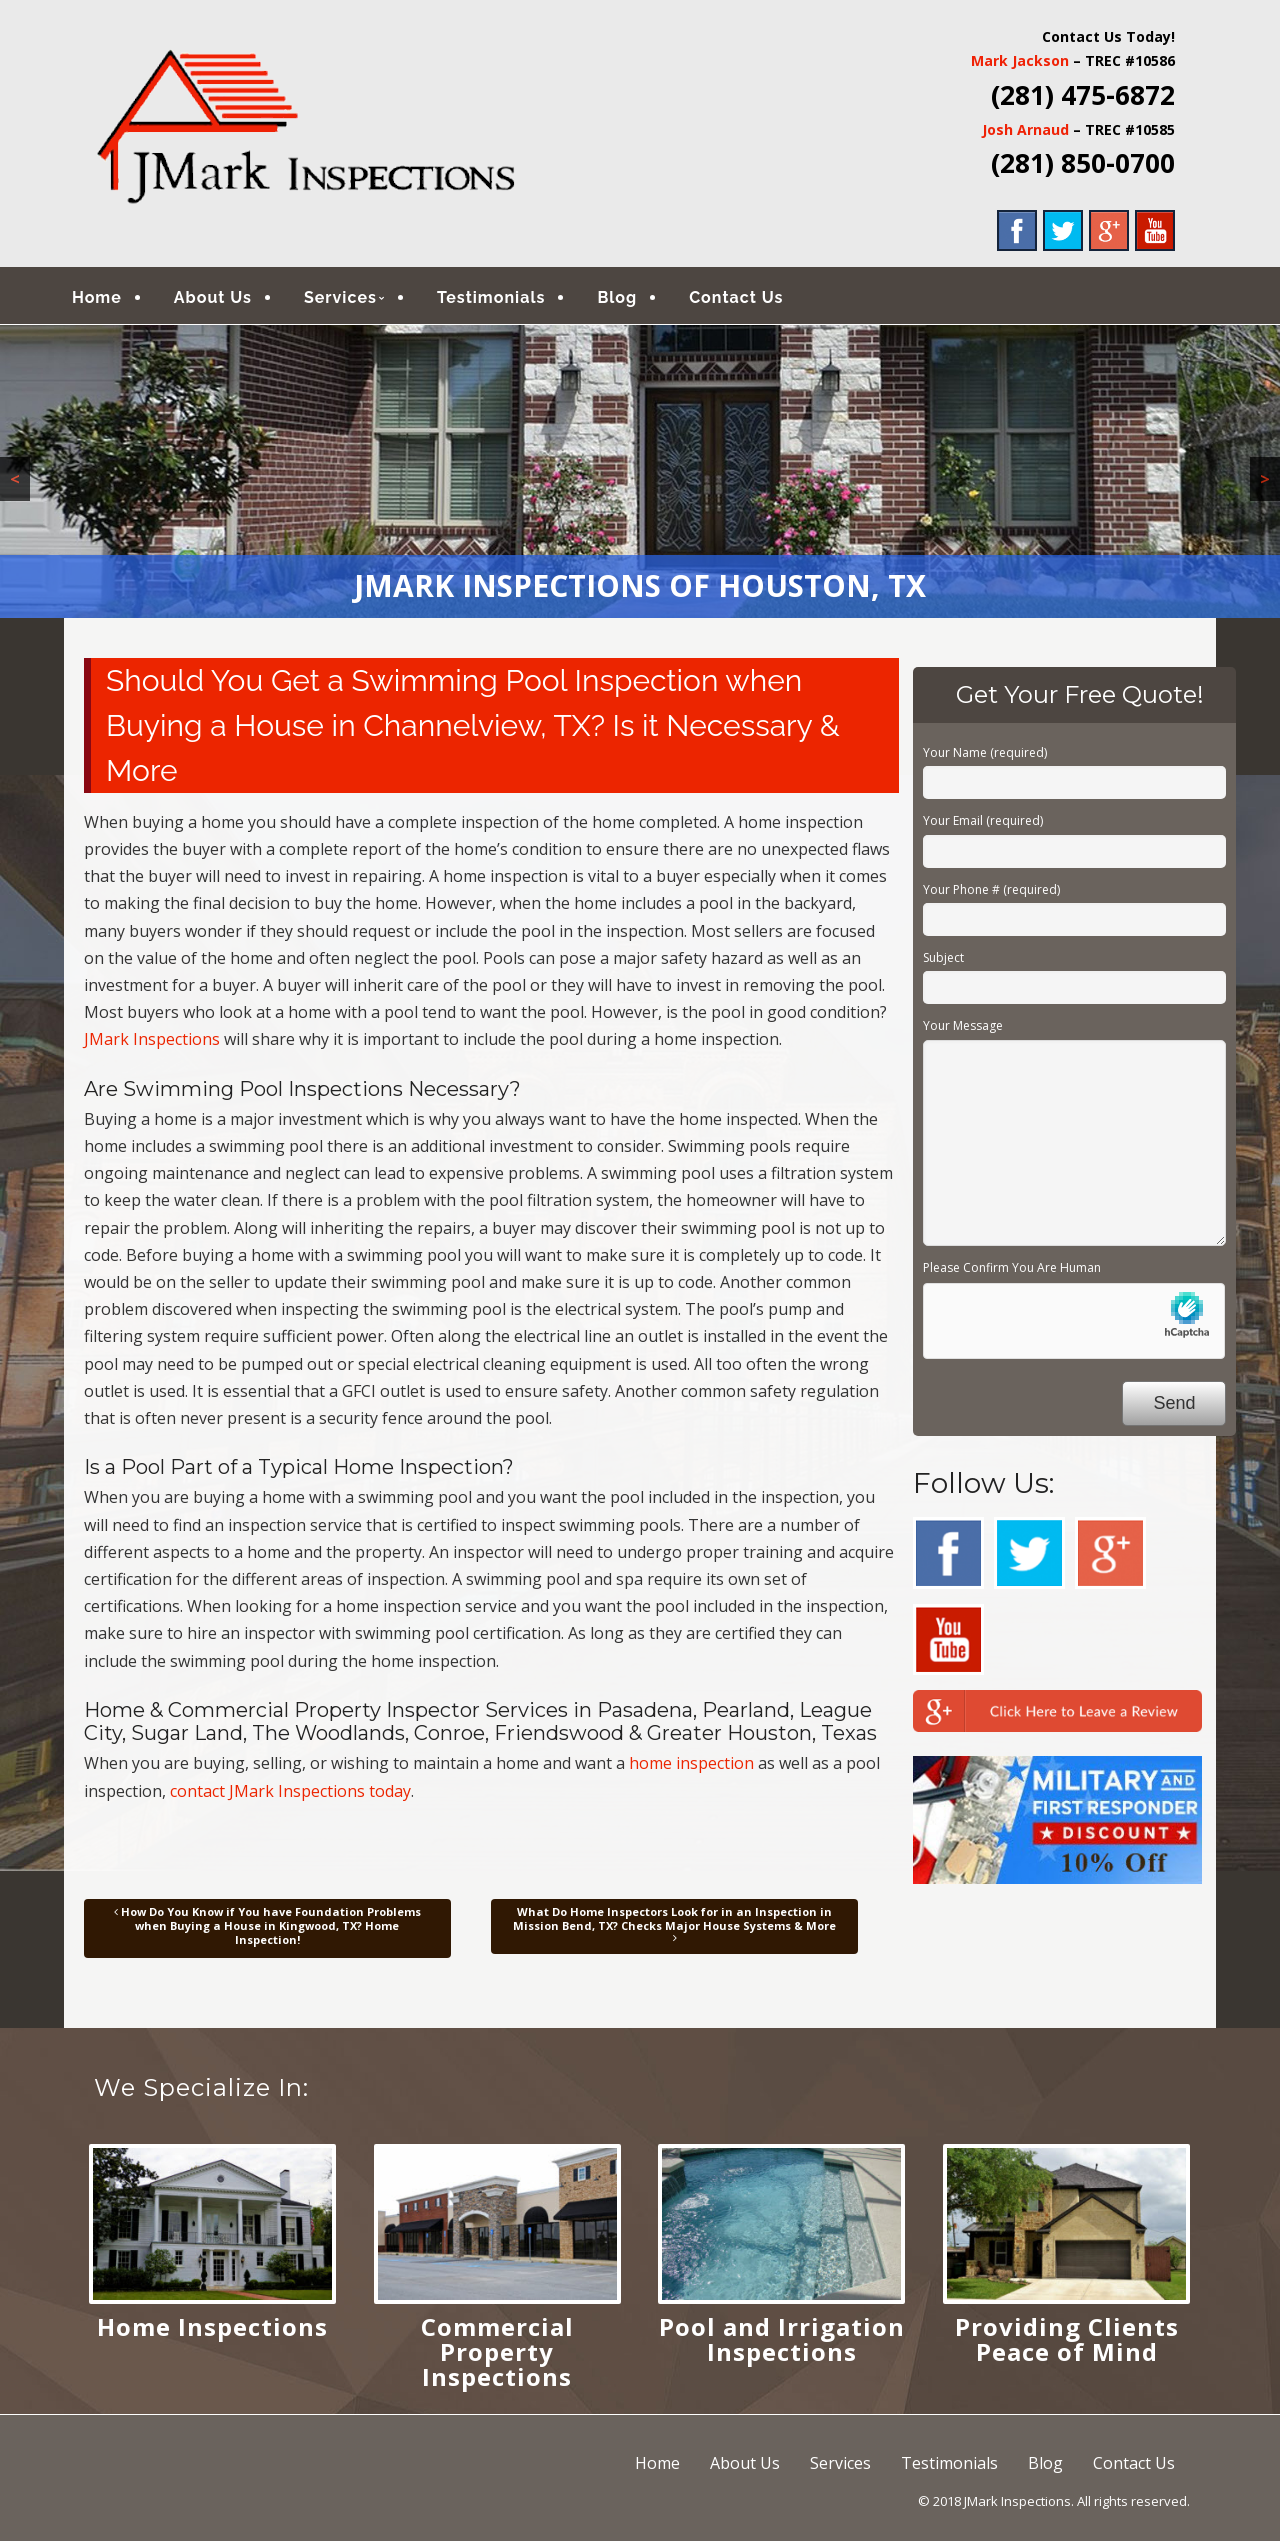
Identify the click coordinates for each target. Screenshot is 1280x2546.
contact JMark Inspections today (290, 1795)
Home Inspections (212, 2330)
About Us (227, 299)
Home (111, 299)
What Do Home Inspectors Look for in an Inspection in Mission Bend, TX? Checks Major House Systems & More (674, 1929)
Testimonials (505, 299)
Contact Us (750, 299)
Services (354, 299)
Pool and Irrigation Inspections (782, 2343)
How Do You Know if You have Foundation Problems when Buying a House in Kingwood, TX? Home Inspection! (267, 1930)
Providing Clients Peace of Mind (1067, 2343)
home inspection (691, 1768)
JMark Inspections (152, 1044)
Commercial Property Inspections (497, 2355)
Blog (632, 299)
